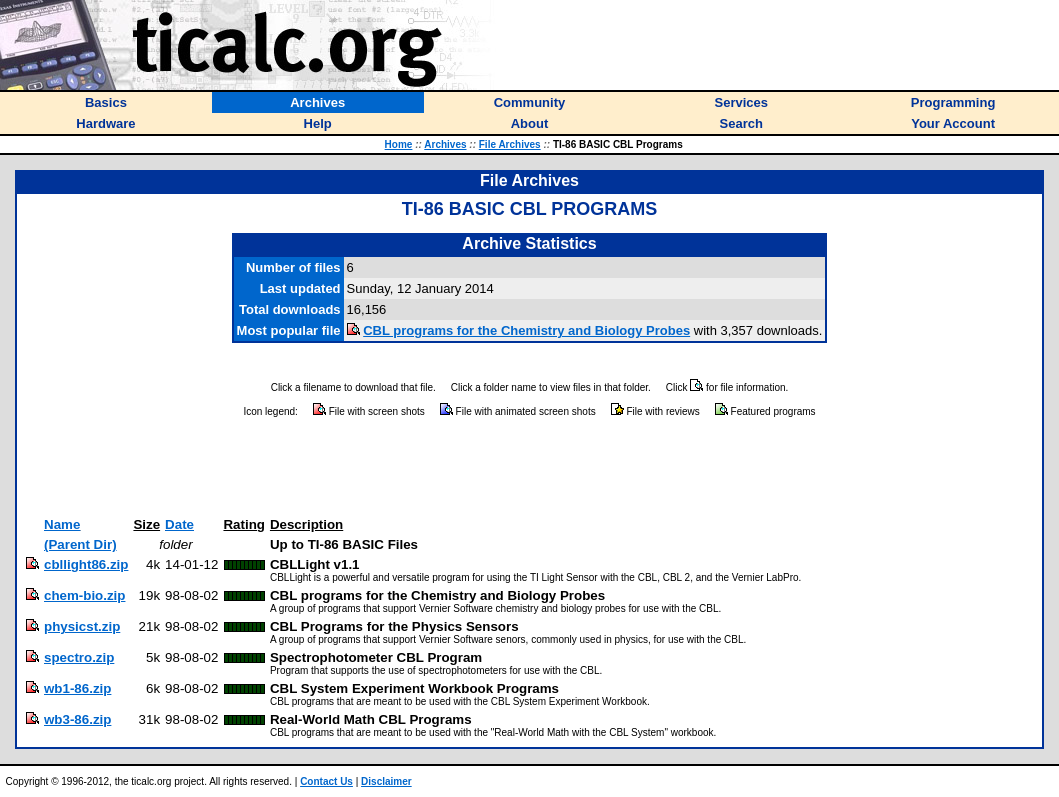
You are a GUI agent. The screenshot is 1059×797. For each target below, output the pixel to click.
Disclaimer (386, 781)
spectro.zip (79, 657)
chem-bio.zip (84, 595)
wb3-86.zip (77, 719)
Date (179, 524)
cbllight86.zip (86, 564)
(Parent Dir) (80, 544)
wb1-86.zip (77, 688)
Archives (445, 144)
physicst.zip (82, 626)
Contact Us (326, 781)
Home (399, 144)
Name (62, 524)
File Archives (510, 144)
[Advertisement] (530, 468)
